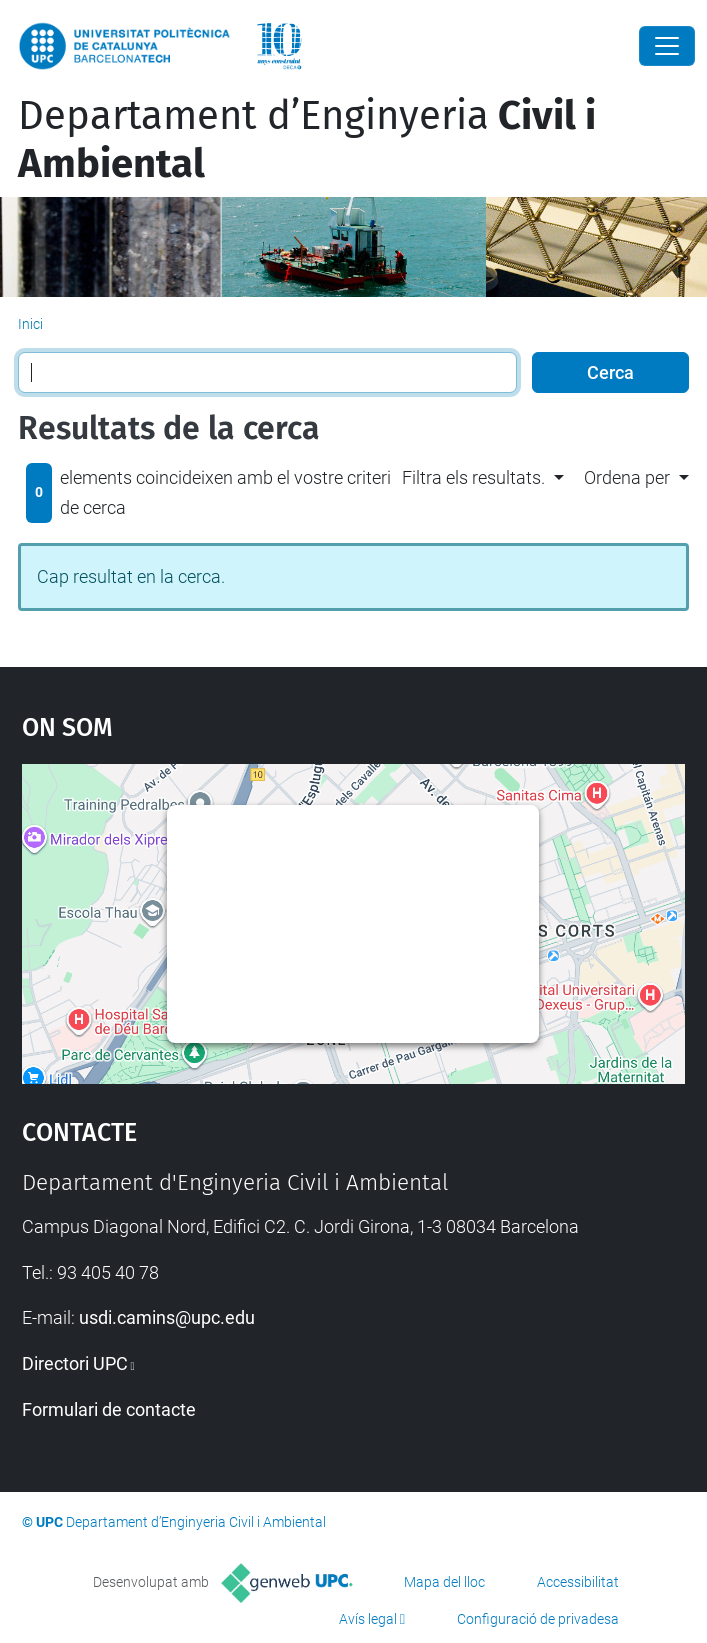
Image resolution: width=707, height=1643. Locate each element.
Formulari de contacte (109, 1409)
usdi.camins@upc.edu (167, 1317)
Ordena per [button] (627, 477)
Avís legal (368, 1619)
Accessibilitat (578, 1582)
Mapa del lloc (444, 1582)
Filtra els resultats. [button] (473, 477)
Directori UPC (75, 1363)
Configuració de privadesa (538, 1619)
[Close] (667, 46)
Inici (30, 324)
